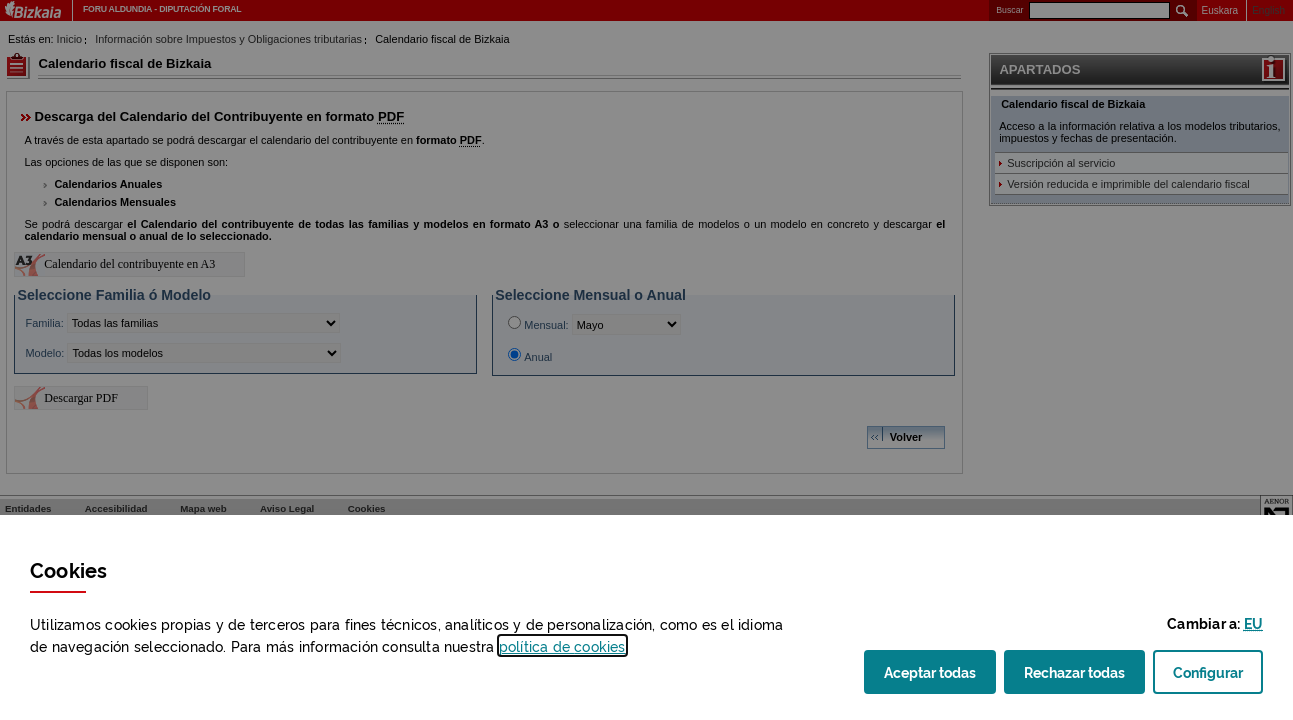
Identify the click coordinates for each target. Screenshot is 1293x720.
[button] (1253, 622)
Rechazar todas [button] (1084, 677)
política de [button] (562, 645)
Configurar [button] (1218, 677)
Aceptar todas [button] (940, 677)
